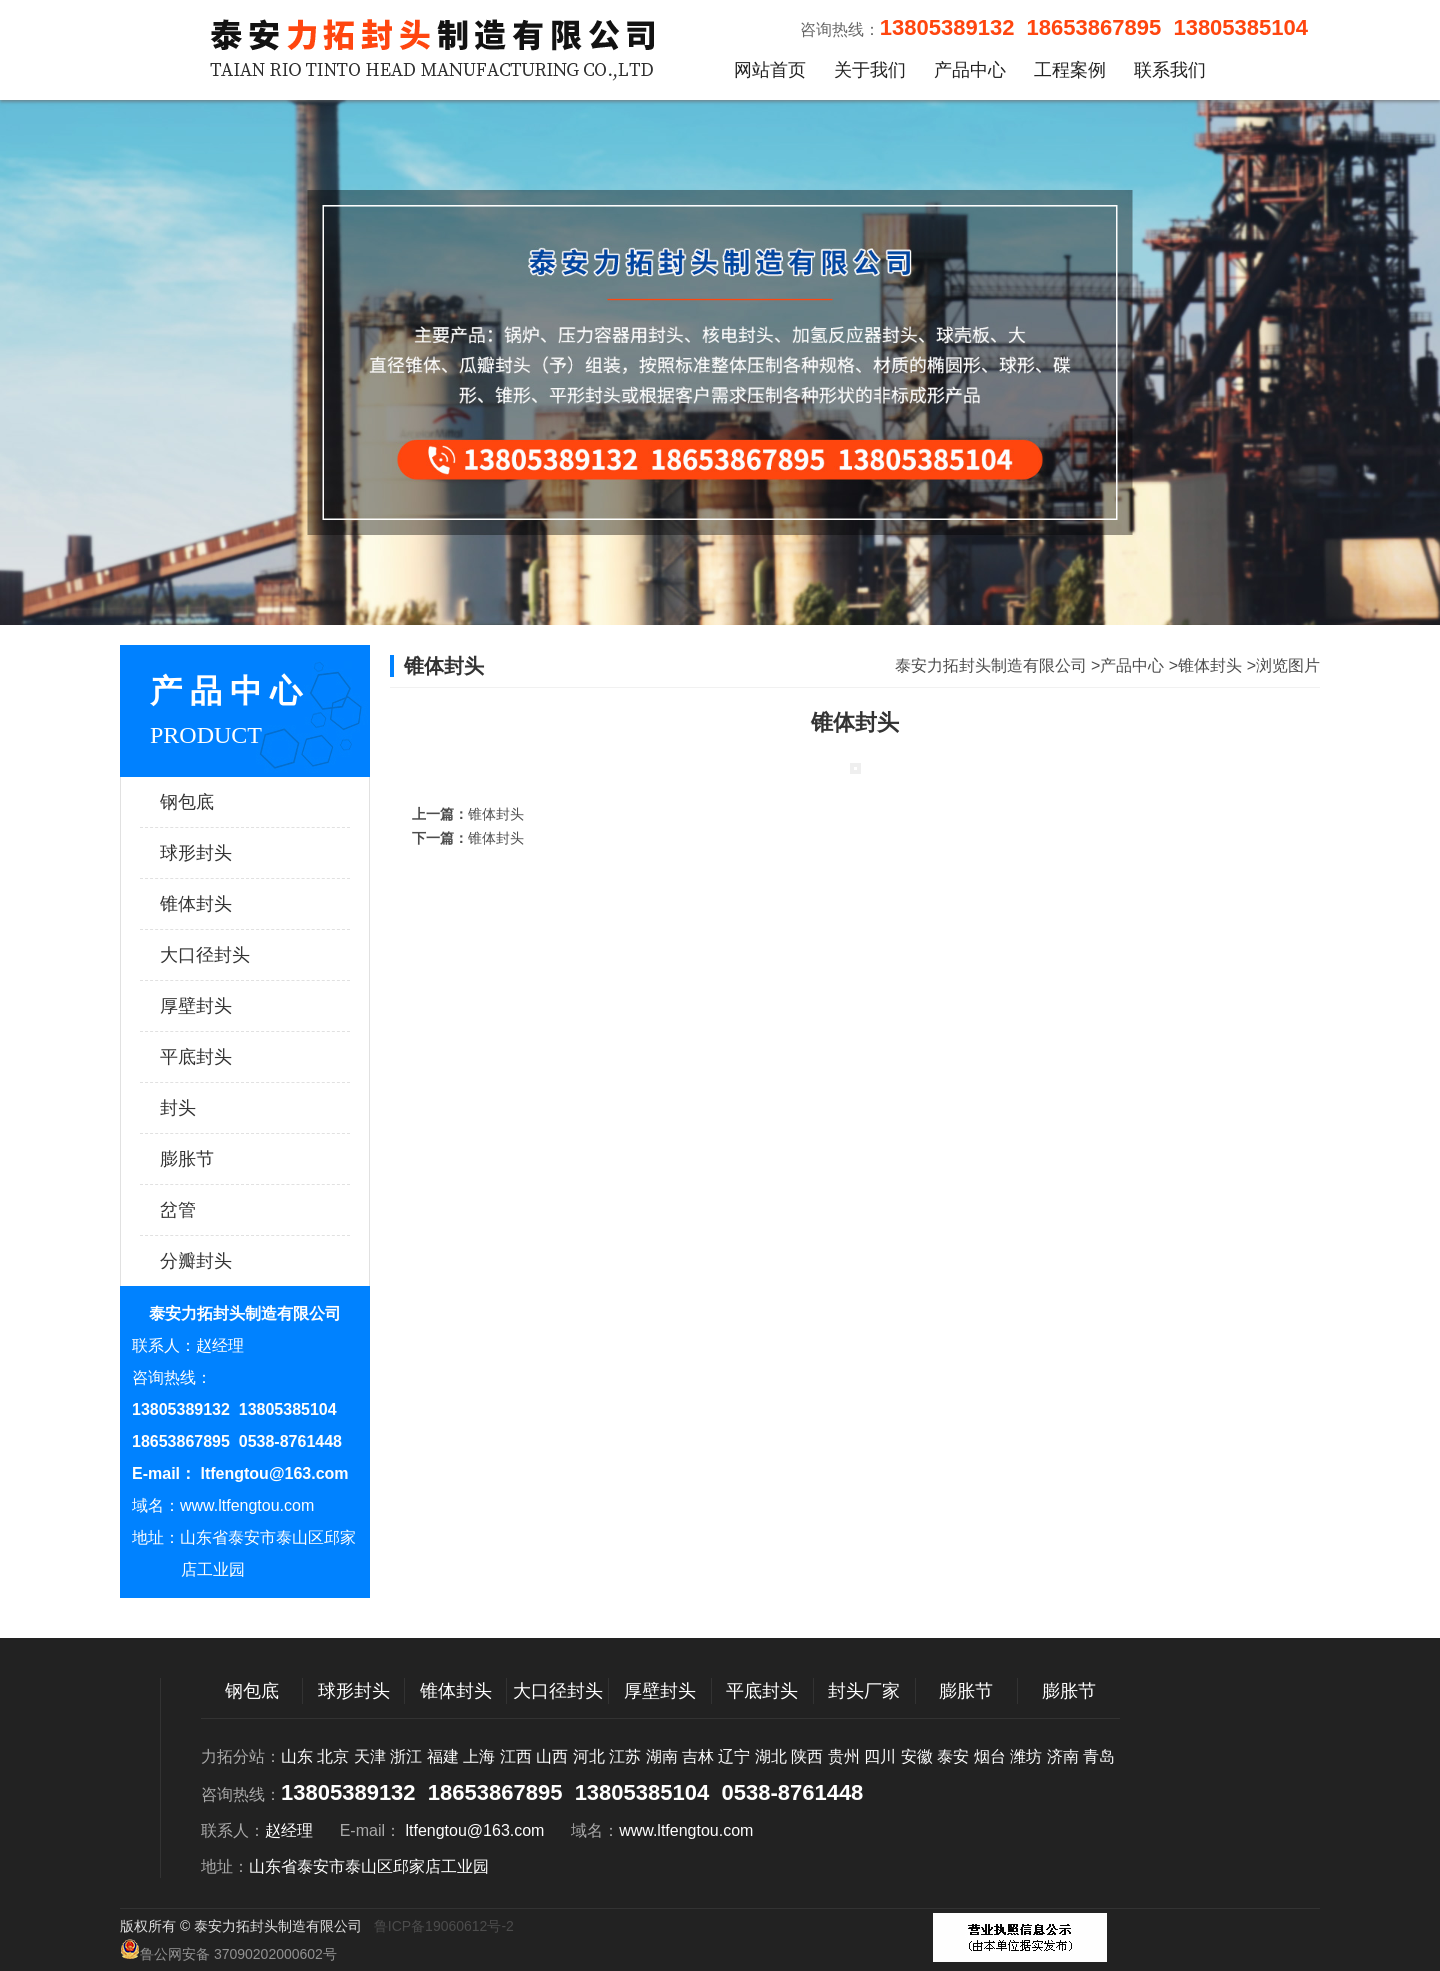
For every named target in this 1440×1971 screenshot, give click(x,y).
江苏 (625, 1756)
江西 (516, 1756)
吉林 (698, 1756)
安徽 (917, 1756)
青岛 (1099, 1756)
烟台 (990, 1756)
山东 (297, 1756)
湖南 (662, 1756)
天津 (370, 1756)
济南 (1063, 1756)
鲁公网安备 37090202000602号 (228, 1950)
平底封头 (225, 1057)
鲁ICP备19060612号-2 (444, 1926)
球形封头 (225, 853)
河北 (589, 1756)
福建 (443, 1756)
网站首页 (770, 70)
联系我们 (1170, 70)
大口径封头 (225, 955)
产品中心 (970, 70)
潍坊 (1026, 1756)
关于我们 (870, 70)
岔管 (225, 1210)
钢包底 (225, 802)
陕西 (807, 1756)
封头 (225, 1108)
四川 (880, 1756)
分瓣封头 (225, 1261)
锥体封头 (225, 904)
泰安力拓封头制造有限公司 (991, 665)
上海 (479, 1756)
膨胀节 (225, 1159)
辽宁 (734, 1756)
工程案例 (1070, 70)
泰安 (953, 1756)
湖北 (771, 1756)
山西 (552, 1756)
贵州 (844, 1756)
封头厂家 (864, 1691)
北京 (333, 1756)
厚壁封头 (225, 1006)
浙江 (406, 1756)
